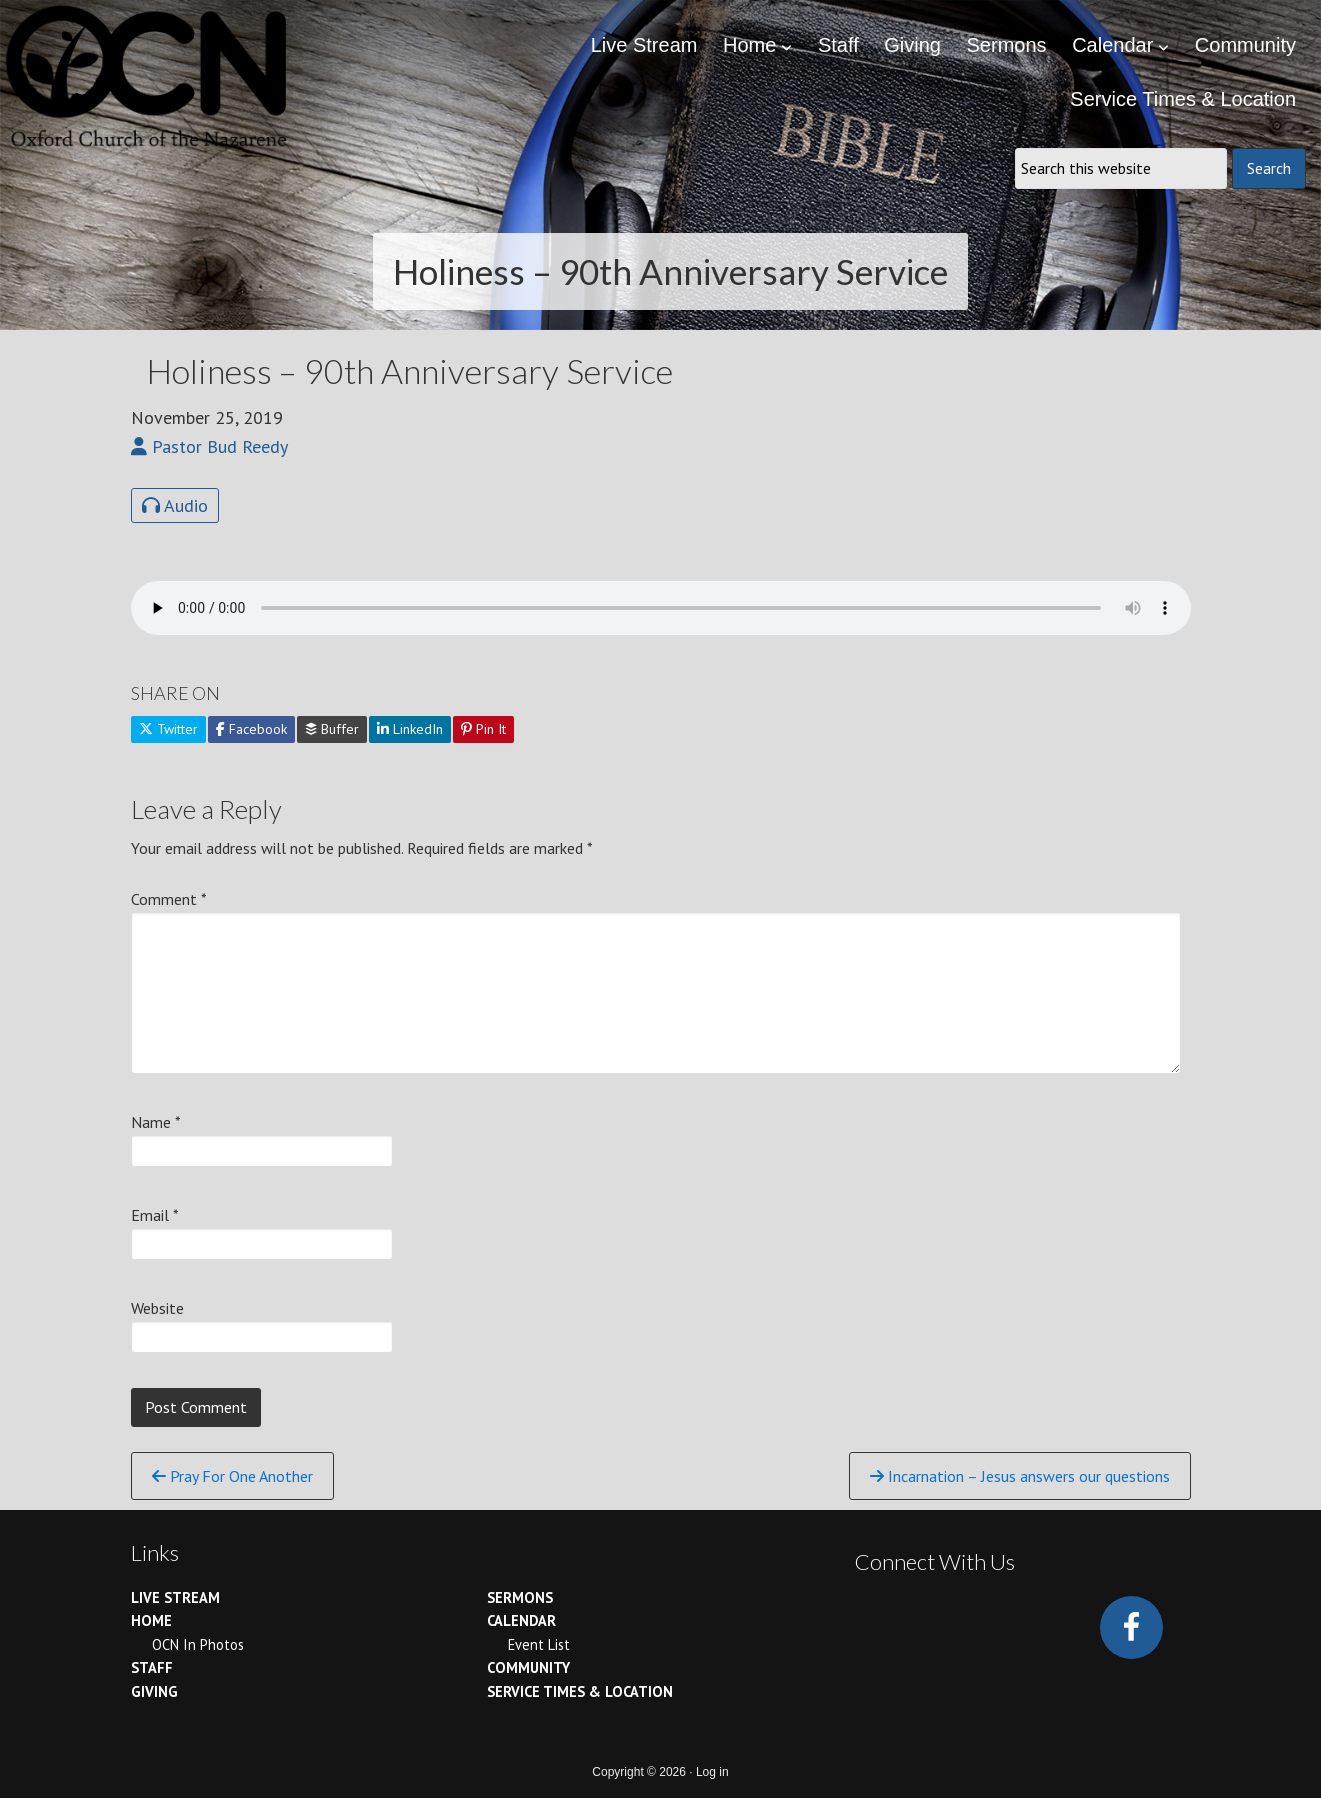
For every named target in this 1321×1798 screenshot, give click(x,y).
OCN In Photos (198, 1644)
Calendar (521, 1620)
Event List (539, 1644)
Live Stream (175, 1597)
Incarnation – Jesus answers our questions (1020, 1476)
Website (157, 1308)
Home (151, 1620)
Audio (175, 505)
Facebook (251, 729)
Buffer (332, 729)
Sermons (520, 1597)
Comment (169, 899)
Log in (712, 1772)
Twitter (168, 729)
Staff (152, 1667)
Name (156, 1122)
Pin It (483, 729)
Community (528, 1667)
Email (155, 1215)
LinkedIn (410, 729)
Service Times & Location (580, 1691)
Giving (154, 1691)
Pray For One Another (232, 1476)
